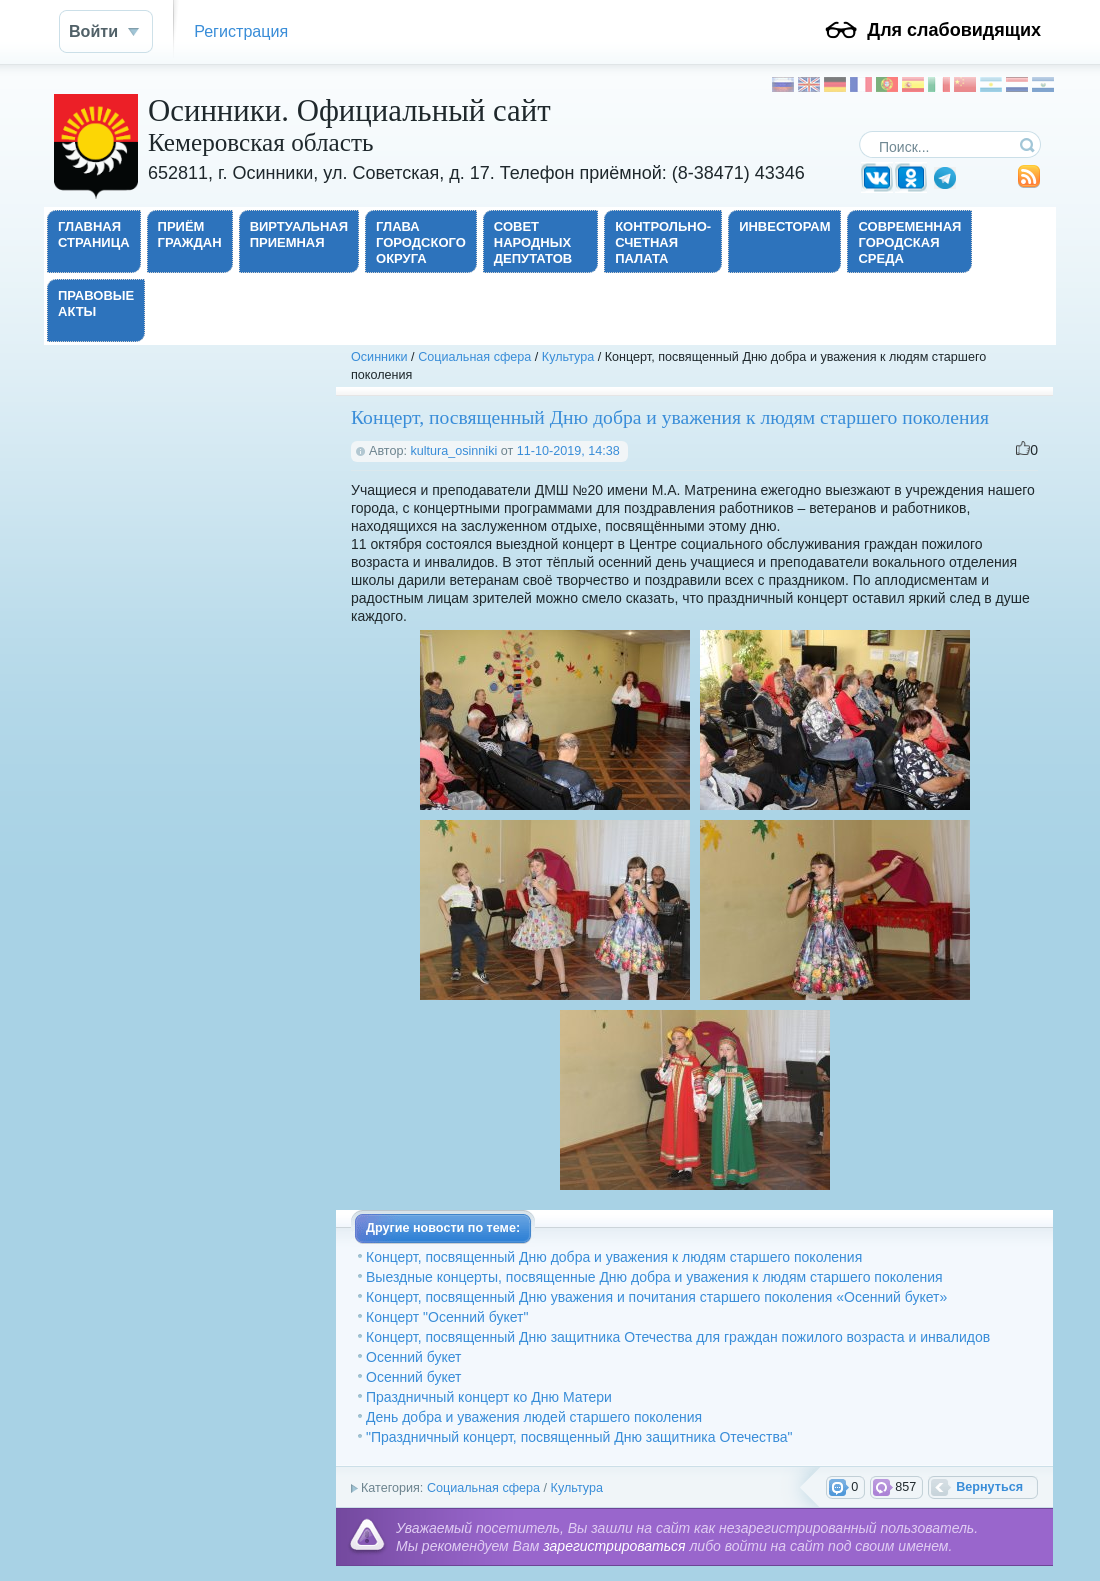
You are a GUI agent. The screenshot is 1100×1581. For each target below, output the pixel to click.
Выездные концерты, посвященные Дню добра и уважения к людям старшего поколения (654, 1277)
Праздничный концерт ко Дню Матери (489, 1397)
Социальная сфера (474, 357)
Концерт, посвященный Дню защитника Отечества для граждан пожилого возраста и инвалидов (678, 1337)
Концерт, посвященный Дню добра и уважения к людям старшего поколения (614, 1257)
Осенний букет (413, 1357)
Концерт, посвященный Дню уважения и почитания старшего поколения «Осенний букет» (656, 1297)
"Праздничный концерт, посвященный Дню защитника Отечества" (579, 1437)
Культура (568, 357)
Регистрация (241, 31)
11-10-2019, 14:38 (568, 451)
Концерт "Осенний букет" (447, 1317)
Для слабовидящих (954, 30)
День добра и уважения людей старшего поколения (534, 1417)
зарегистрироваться (614, 1546)
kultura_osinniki (453, 451)
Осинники (379, 357)
